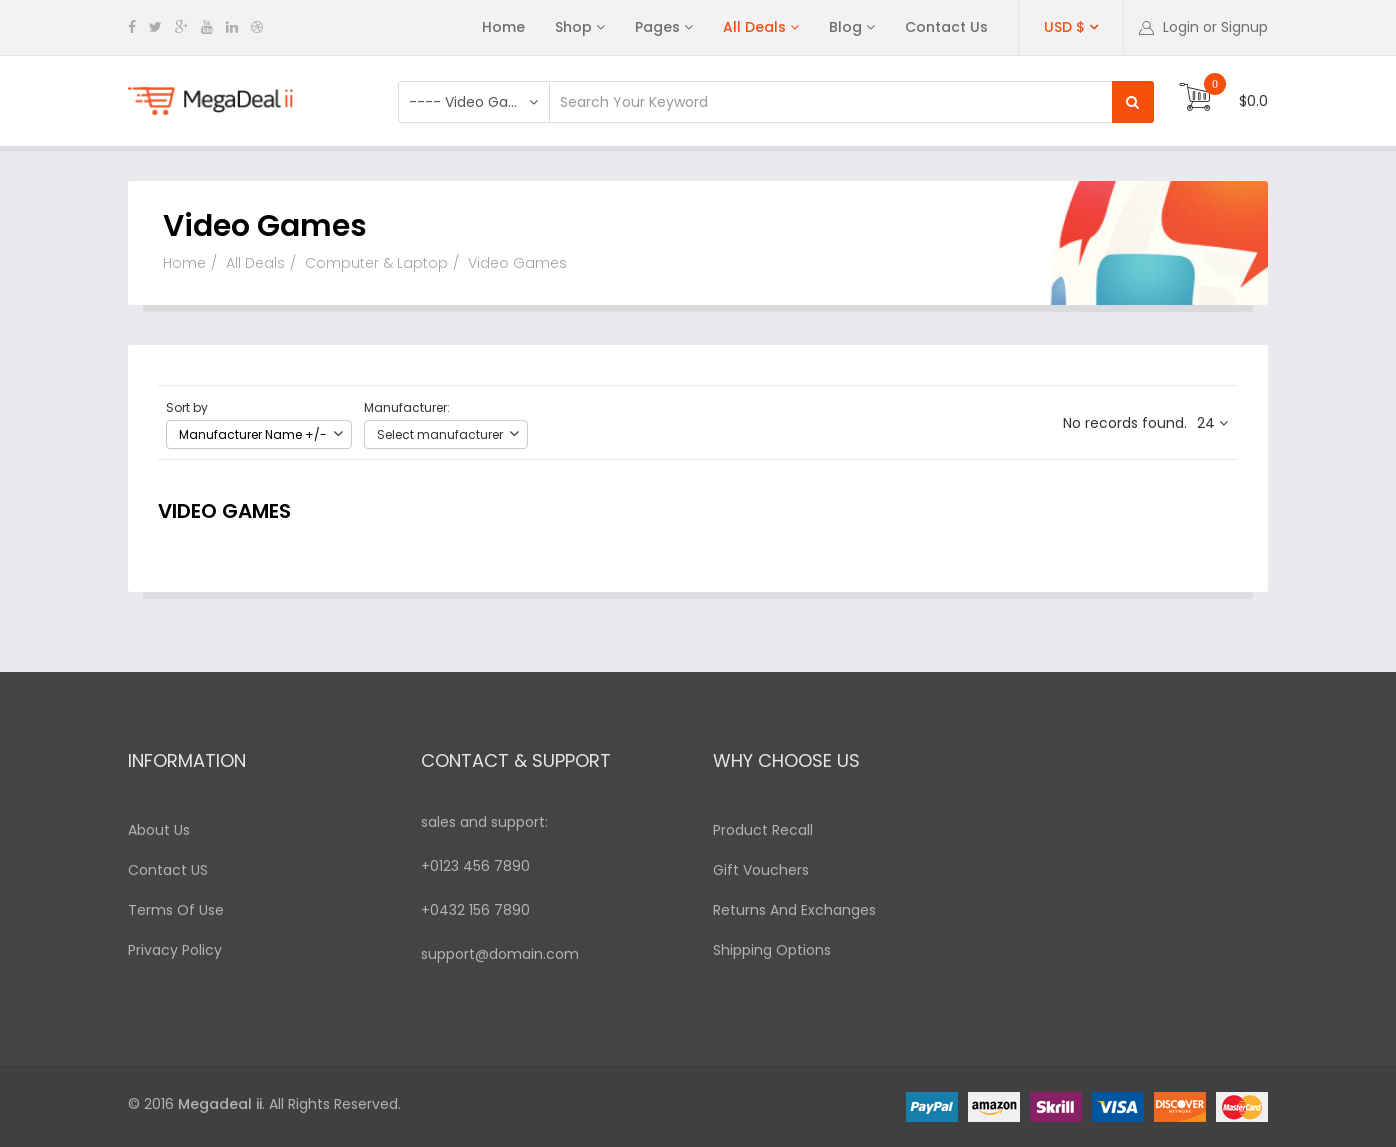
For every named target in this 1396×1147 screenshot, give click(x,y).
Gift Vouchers (761, 870)
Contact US (168, 870)
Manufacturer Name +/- (253, 434)
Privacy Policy (175, 950)
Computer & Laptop (376, 263)
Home (503, 27)
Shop (573, 27)
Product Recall (763, 830)
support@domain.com (500, 954)
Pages (657, 27)
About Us (159, 830)
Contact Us (946, 27)
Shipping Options (772, 950)
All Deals (754, 27)
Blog (845, 27)
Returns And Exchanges (794, 910)
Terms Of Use (176, 910)
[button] (1203, 27)
